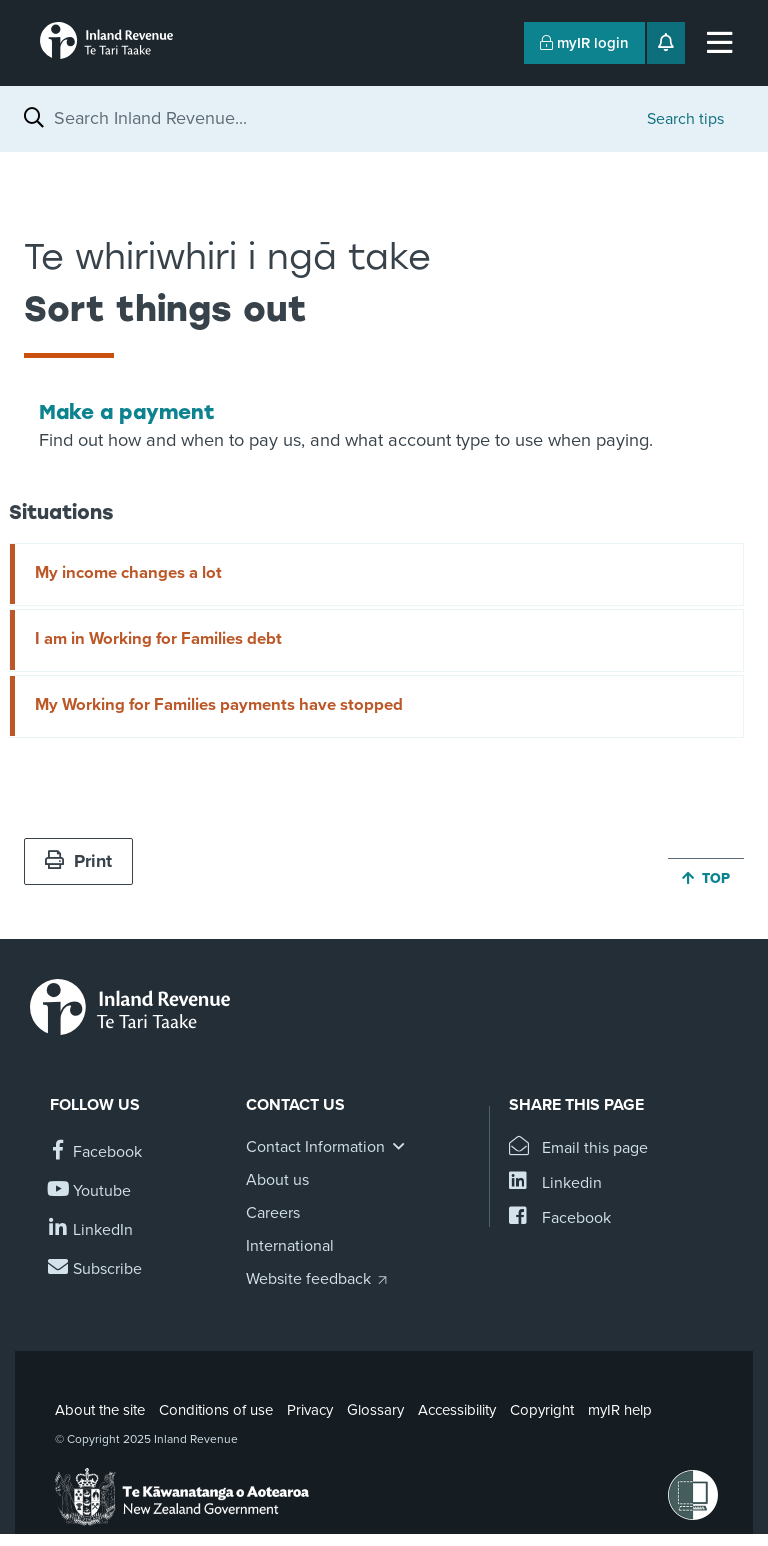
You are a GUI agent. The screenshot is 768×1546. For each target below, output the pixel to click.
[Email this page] (578, 1148)
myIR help (620, 1410)
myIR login (584, 43)
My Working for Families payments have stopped (219, 705)
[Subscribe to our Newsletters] (96, 1269)
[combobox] (340, 118)
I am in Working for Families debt (158, 639)
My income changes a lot (128, 573)
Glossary (375, 1410)
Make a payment (127, 412)
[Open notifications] (666, 43)
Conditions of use (216, 1410)
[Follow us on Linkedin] (91, 1230)
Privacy (310, 1410)
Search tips (685, 119)
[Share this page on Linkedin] (555, 1183)
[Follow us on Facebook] (96, 1152)
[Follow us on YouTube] (90, 1191)
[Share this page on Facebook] (560, 1218)
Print (78, 861)
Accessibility (457, 1410)
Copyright (542, 1410)
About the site (100, 1410)
